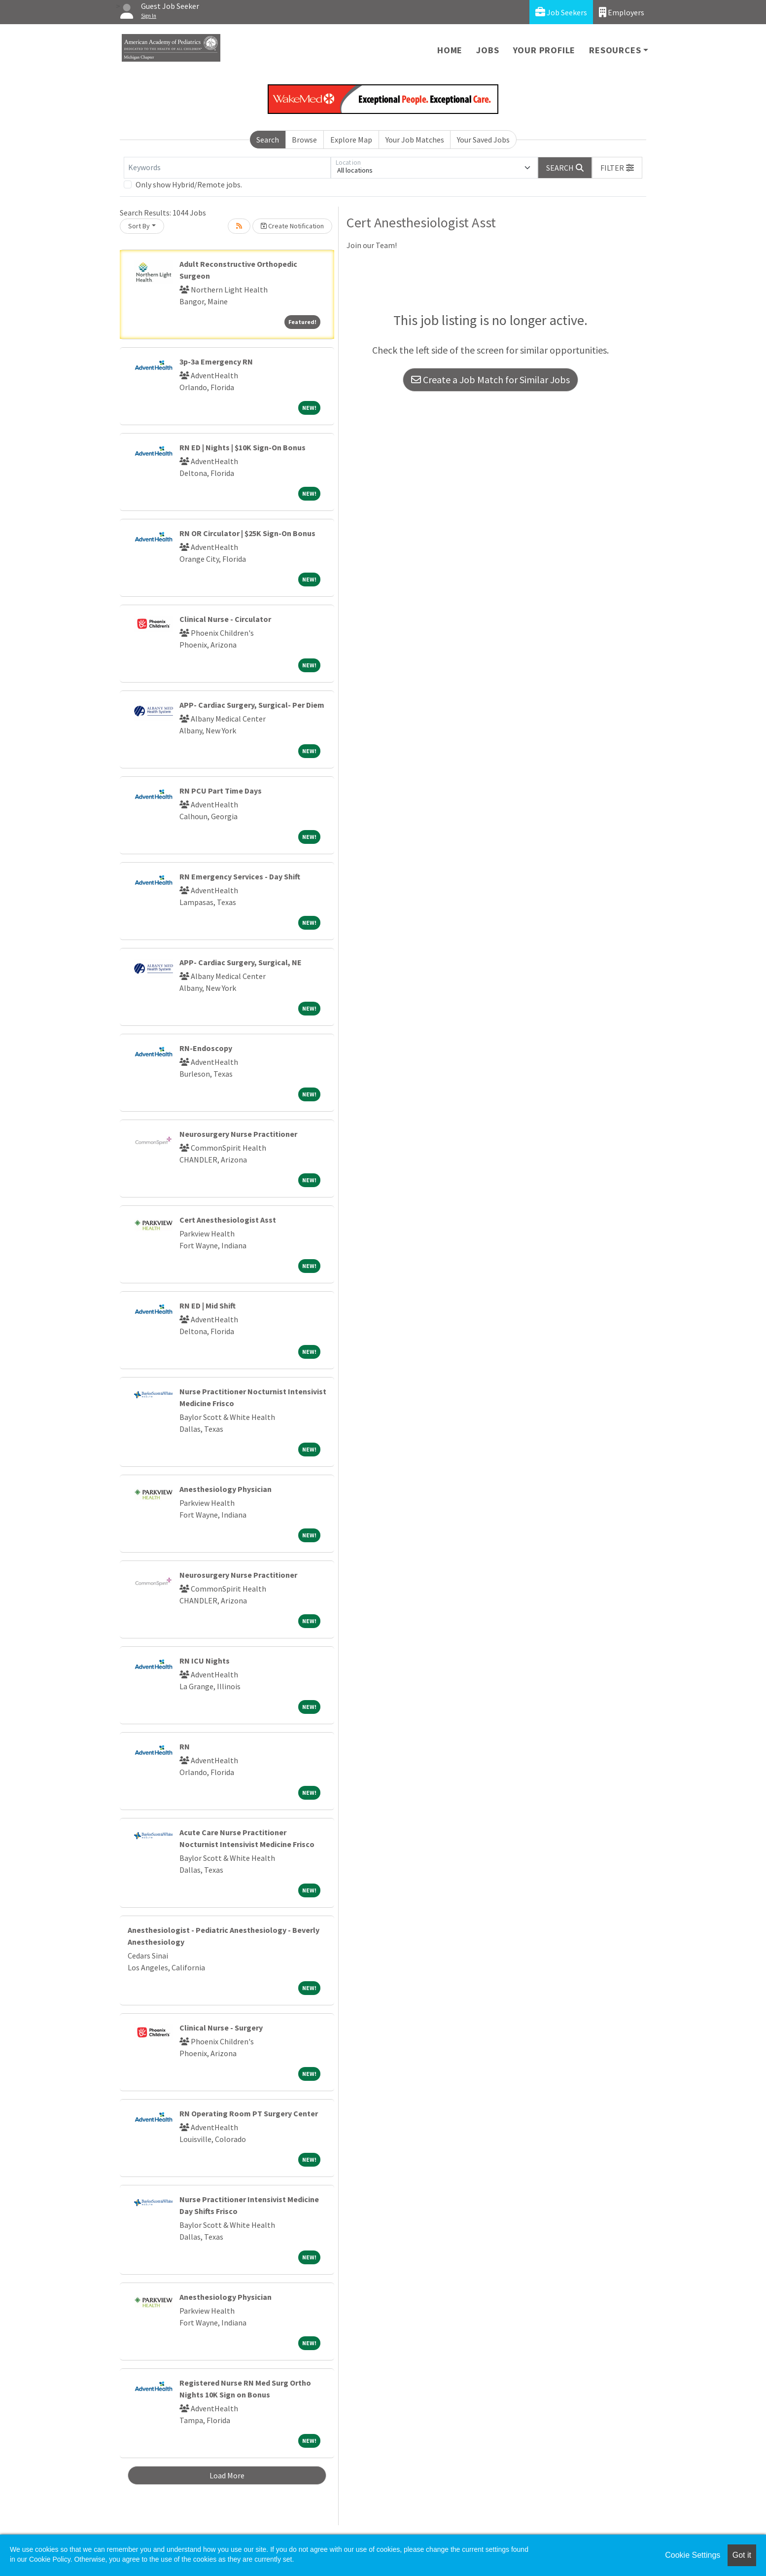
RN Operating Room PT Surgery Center (248, 2113)
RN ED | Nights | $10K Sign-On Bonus (242, 447)
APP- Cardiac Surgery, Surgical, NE (240, 962)
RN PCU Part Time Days (220, 791)
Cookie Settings (692, 2555)
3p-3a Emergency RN (216, 361)
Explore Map (351, 140)
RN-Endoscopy (205, 1048)
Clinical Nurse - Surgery (221, 2027)
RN (184, 1746)
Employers (621, 12)
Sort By (139, 225)
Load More (226, 2475)
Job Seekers (561, 12)
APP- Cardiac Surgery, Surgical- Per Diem (251, 705)
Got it (741, 2555)
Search (267, 140)
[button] (617, 168)
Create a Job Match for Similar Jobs (490, 379)
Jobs (487, 50)
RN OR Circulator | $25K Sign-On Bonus (247, 533)
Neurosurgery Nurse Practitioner (238, 1134)
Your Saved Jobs (483, 140)
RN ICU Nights (204, 1661)
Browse (304, 140)
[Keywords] (227, 168)
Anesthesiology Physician (225, 1489)
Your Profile (544, 50)
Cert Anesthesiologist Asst (227, 1220)
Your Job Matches (414, 140)
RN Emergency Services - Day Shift (239, 876)
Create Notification (292, 225)
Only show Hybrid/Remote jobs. (189, 184)
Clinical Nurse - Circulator (225, 619)
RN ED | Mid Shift (207, 1305)
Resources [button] (615, 50)
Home (449, 50)
